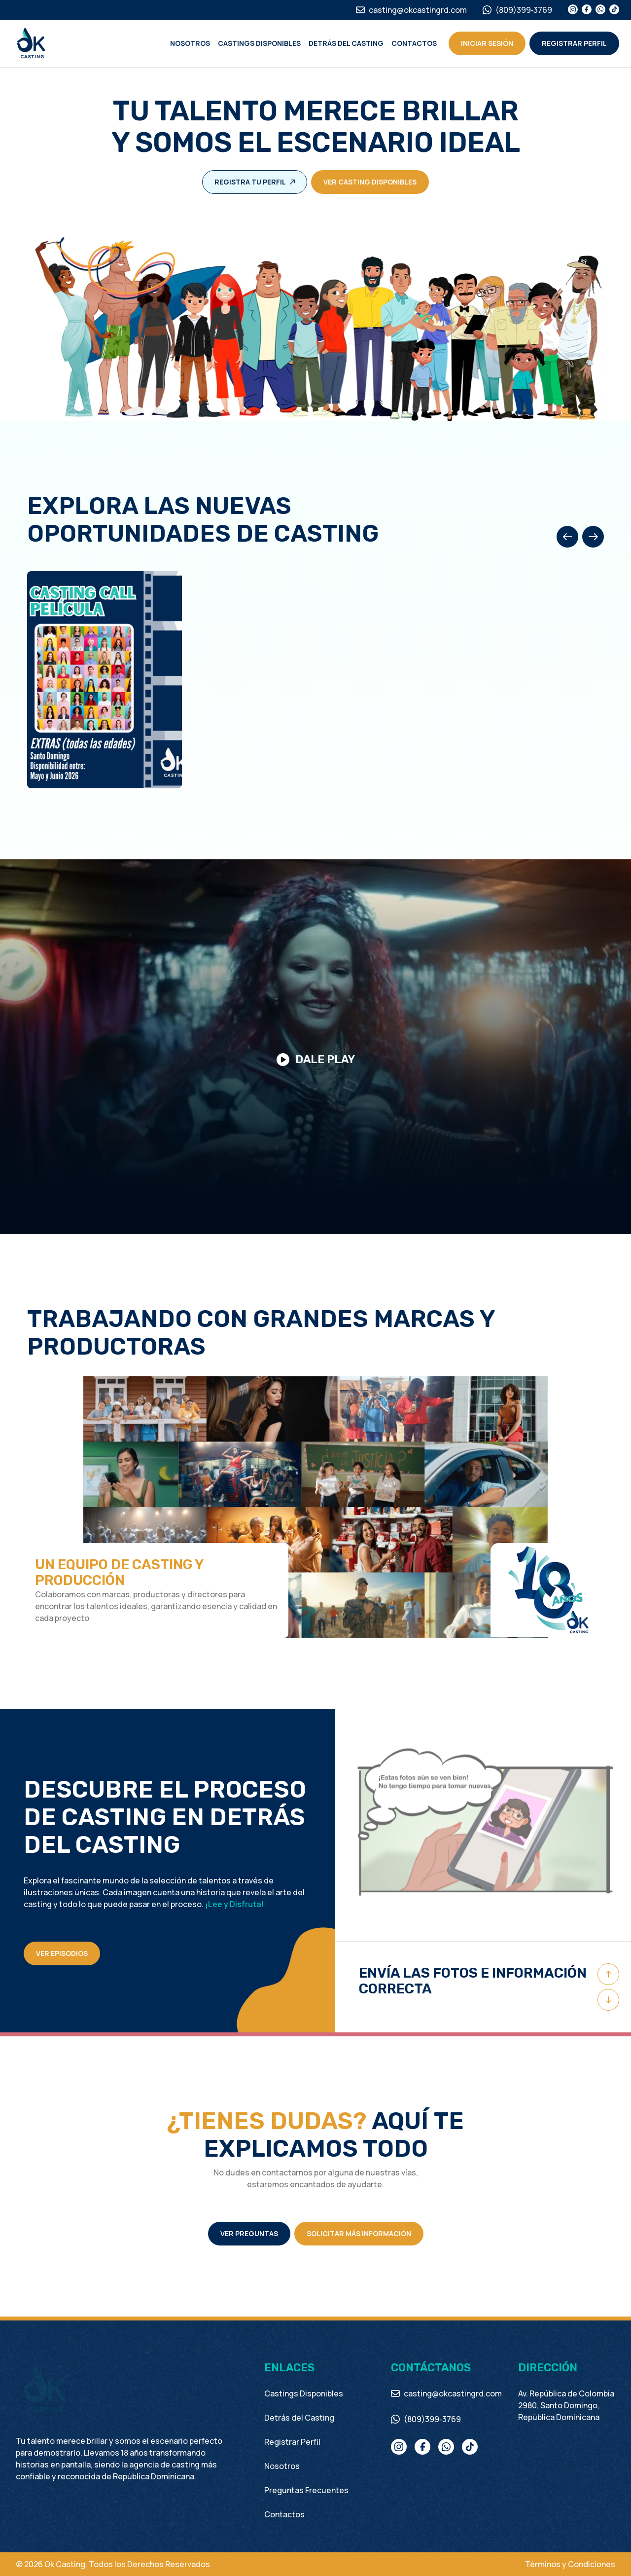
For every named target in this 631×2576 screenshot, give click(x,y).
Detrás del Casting (346, 43)
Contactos (414, 43)
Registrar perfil (574, 43)
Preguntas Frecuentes (306, 2490)
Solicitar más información (359, 2233)
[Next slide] (593, 537)
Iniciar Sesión (487, 43)
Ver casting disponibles (370, 181)
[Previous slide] (567, 537)
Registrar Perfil (292, 2441)
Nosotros (190, 43)
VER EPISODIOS (62, 1953)
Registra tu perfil (254, 181)
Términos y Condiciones (570, 2564)
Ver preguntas (249, 2233)
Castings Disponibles (259, 43)
